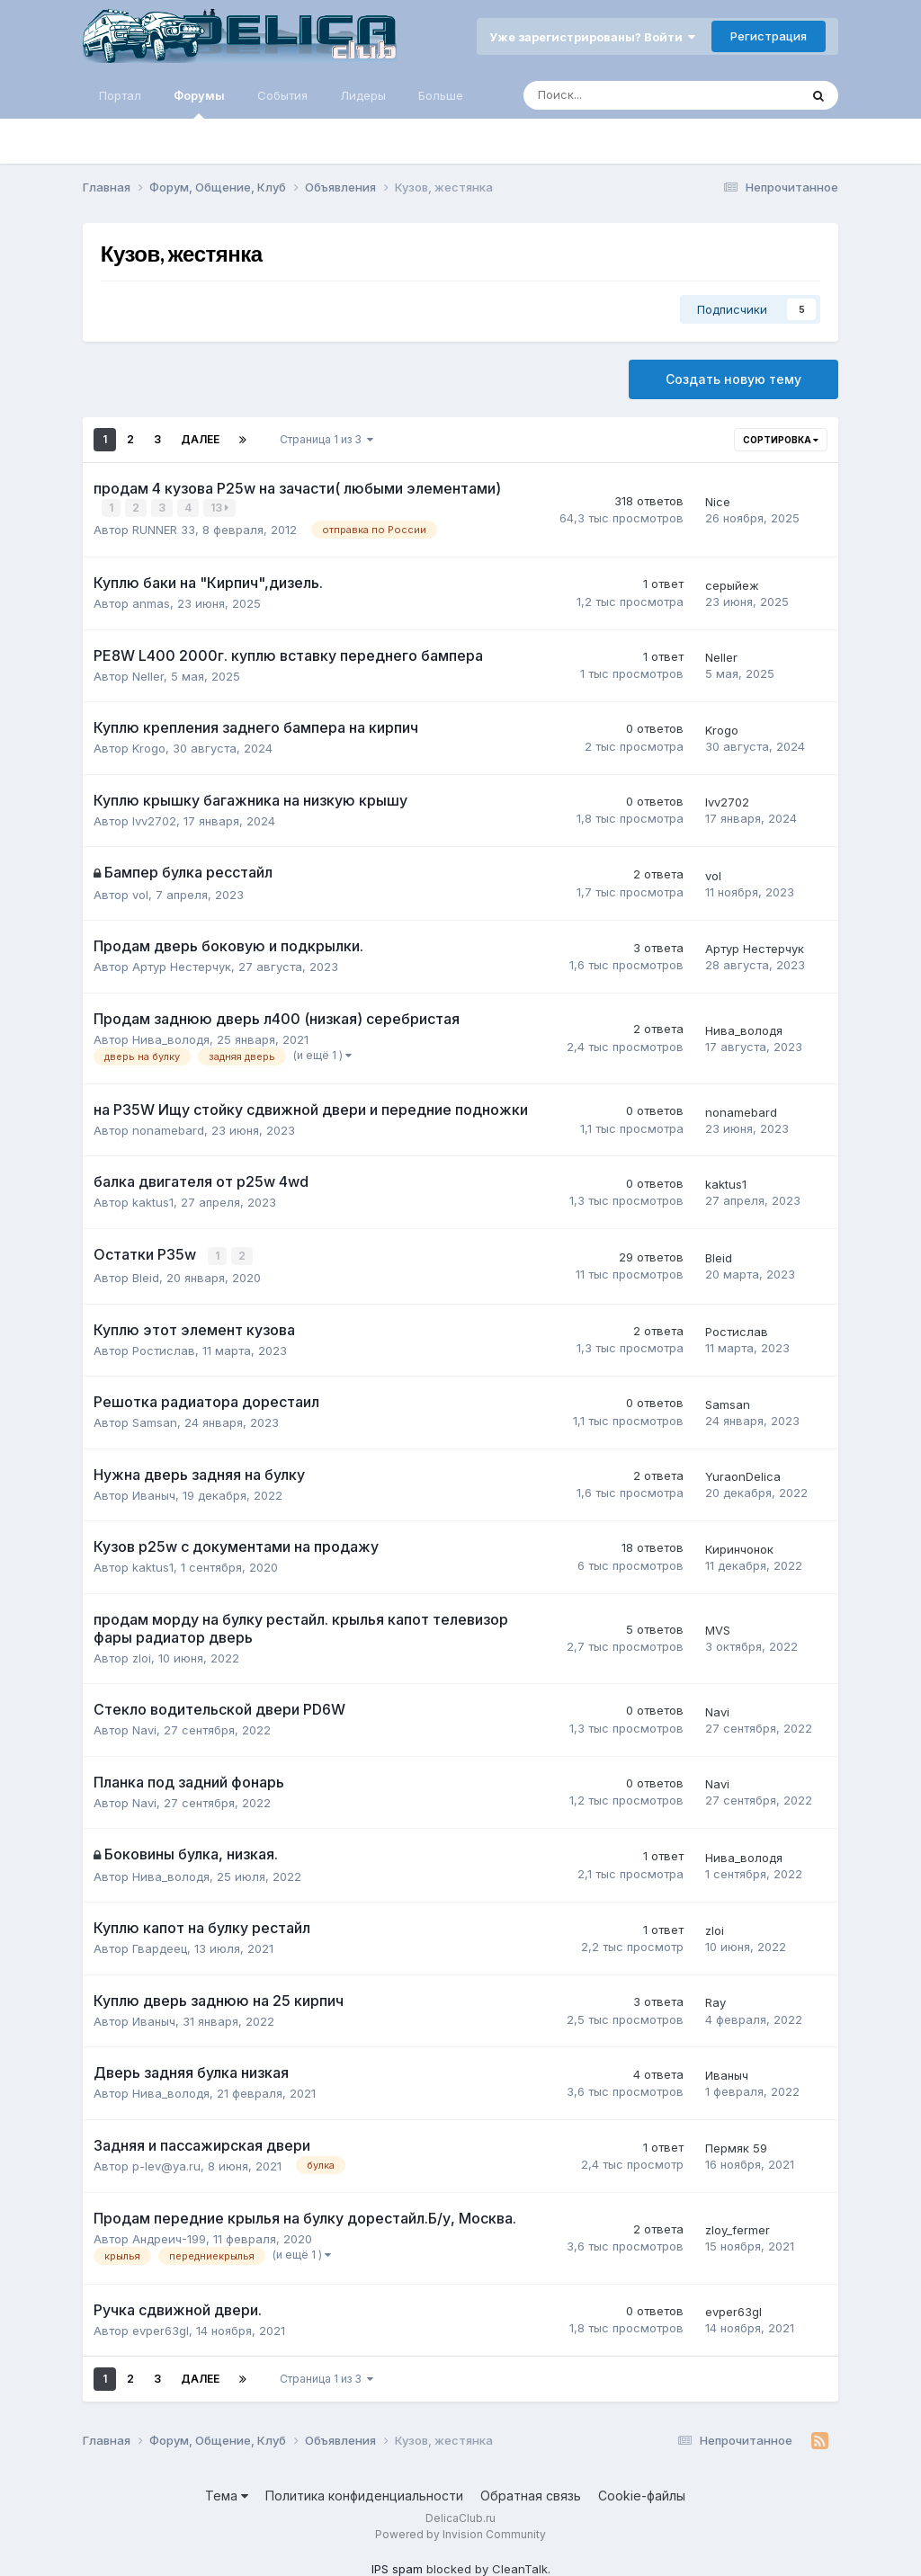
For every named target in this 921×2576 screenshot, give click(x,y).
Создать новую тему (733, 379)
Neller (148, 674)
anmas (151, 602)
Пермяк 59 (736, 2146)
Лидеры (363, 95)
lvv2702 (154, 819)
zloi (141, 1655)
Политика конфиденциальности (364, 2493)
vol (140, 894)
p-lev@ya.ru (166, 2164)
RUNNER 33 (163, 528)
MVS (717, 1628)
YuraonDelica (743, 1474)
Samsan (154, 1420)
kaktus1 (153, 1201)
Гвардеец (159, 1946)
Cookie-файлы (641, 2493)
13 (220, 507)
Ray (715, 2000)
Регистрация (768, 36)
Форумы (199, 103)
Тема (226, 2493)
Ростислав (163, 1348)
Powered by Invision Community (460, 2532)
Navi (144, 1728)
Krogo (148, 747)
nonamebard (168, 1129)
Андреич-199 (169, 2237)
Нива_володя (171, 1038)
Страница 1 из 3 (326, 439)
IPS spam (397, 2567)
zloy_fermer (737, 2228)
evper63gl (160, 2328)
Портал (120, 95)
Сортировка (780, 439)
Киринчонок (739, 1546)
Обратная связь (530, 2493)
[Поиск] (611, 95)
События (282, 95)
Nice (717, 501)
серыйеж (732, 583)
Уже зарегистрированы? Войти (592, 37)
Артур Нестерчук (181, 965)
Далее (200, 439)
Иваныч (153, 1492)
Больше (440, 95)
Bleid (145, 1276)
